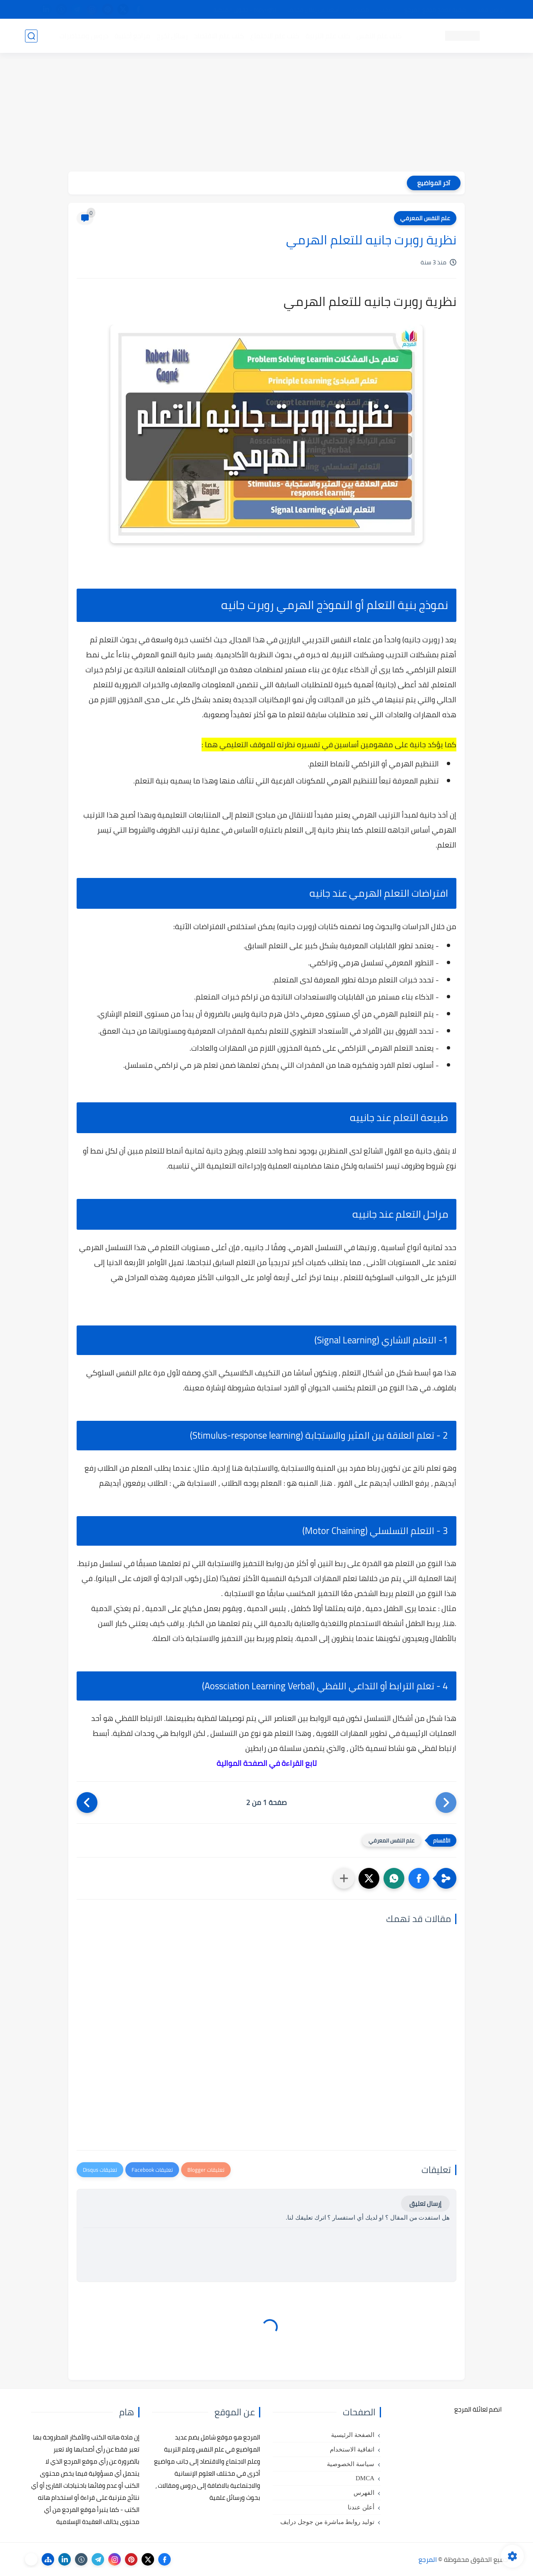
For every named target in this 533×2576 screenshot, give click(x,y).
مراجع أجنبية (132, 35)
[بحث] (31, 36)
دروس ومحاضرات (83, 35)
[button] (418, 1878)
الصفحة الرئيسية (352, 2435)
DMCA (365, 2478)
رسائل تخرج (172, 35)
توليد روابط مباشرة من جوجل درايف (327, 2522)
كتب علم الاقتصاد (219, 35)
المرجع (427, 2559)
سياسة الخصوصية (350, 2464)
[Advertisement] (266, 113)
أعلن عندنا (361, 2507)
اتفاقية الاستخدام (352, 2449)
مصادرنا (359, 9)
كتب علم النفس (379, 35)
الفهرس (364, 2492)
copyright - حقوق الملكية (244, 9)
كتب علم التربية (328, 35)
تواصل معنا (491, 9)
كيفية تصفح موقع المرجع (435, 9)
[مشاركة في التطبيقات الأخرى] (344, 1878)
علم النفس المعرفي (425, 218)
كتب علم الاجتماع (274, 35)
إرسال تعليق (425, 2204)
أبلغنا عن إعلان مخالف (313, 9)
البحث (387, 9)
